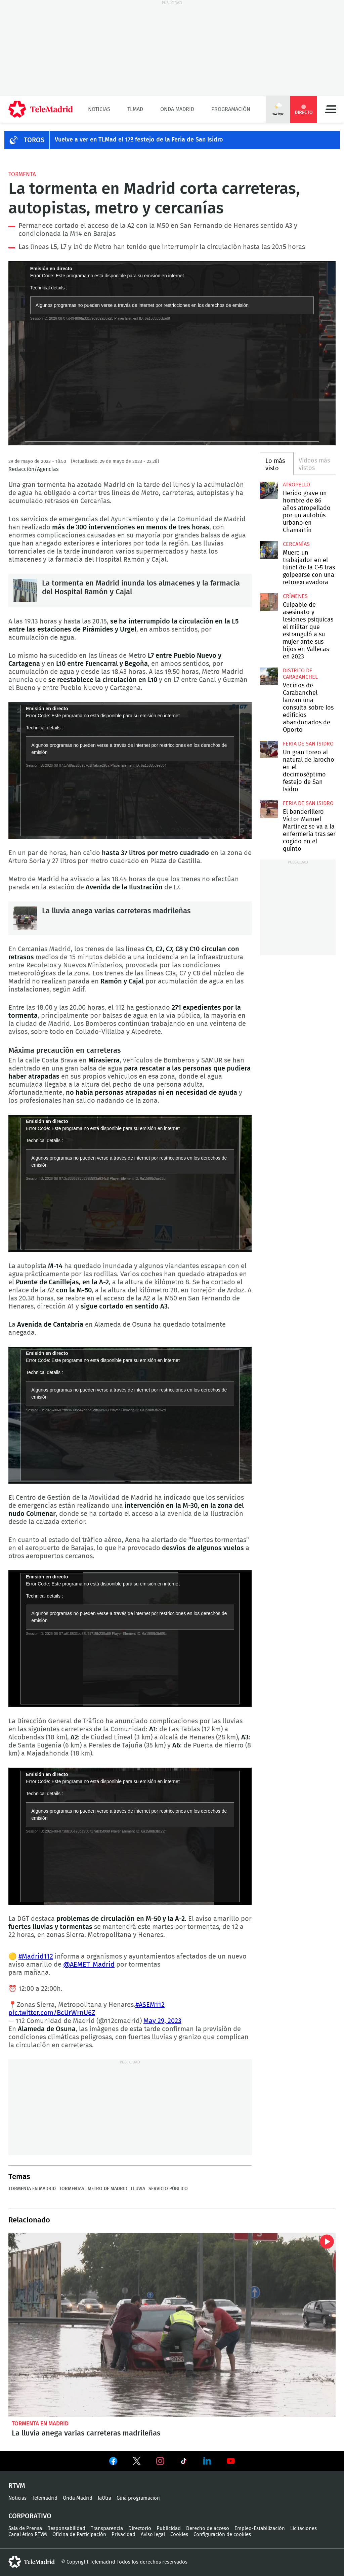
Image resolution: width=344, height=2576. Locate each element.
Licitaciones (303, 2528)
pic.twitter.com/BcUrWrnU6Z (51, 2013)
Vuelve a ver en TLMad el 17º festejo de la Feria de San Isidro (139, 140)
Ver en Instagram (160, 2461)
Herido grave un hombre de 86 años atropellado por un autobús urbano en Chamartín (268, 490)
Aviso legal (153, 2534)
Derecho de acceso (207, 2528)
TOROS (34, 140)
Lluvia (138, 2188)
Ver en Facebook (113, 2462)
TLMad (135, 109)
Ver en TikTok (183, 2462)
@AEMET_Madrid (89, 1964)
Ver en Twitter (136, 2462)
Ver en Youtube (231, 2461)
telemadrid (31, 2561)
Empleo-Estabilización (259, 2528)
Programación (230, 109)
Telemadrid (44, 2498)
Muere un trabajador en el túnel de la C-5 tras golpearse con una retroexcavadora (268, 550)
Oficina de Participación (79, 2534)
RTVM (16, 2486)
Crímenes (295, 596)
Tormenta (22, 174)
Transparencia (107, 2528)
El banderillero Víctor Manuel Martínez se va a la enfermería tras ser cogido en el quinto (268, 809)
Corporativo (29, 2516)
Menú (330, 109)
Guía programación (138, 2498)
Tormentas (71, 2188)
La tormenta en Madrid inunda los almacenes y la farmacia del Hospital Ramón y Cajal (25, 590)
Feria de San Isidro (308, 744)
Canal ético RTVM (27, 2534)
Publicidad (169, 2528)
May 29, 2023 (162, 2021)
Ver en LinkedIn (207, 2461)
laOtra (104, 2498)
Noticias (99, 109)
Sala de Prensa (25, 2528)
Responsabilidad (66, 2528)
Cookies (179, 2534)
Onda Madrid (177, 109)
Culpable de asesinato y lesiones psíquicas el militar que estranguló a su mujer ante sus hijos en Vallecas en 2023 (268, 602)
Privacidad (123, 2534)
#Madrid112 (35, 1956)
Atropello (296, 484)
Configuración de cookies (222, 2534)
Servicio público (168, 2188)
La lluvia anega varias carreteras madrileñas (25, 918)
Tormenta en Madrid (32, 2188)
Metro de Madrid (107, 2188)
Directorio (139, 2528)
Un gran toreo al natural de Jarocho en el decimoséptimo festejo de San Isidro (268, 749)
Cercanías (296, 544)
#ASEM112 (150, 2005)
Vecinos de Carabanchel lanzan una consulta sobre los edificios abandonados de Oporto (268, 676)
